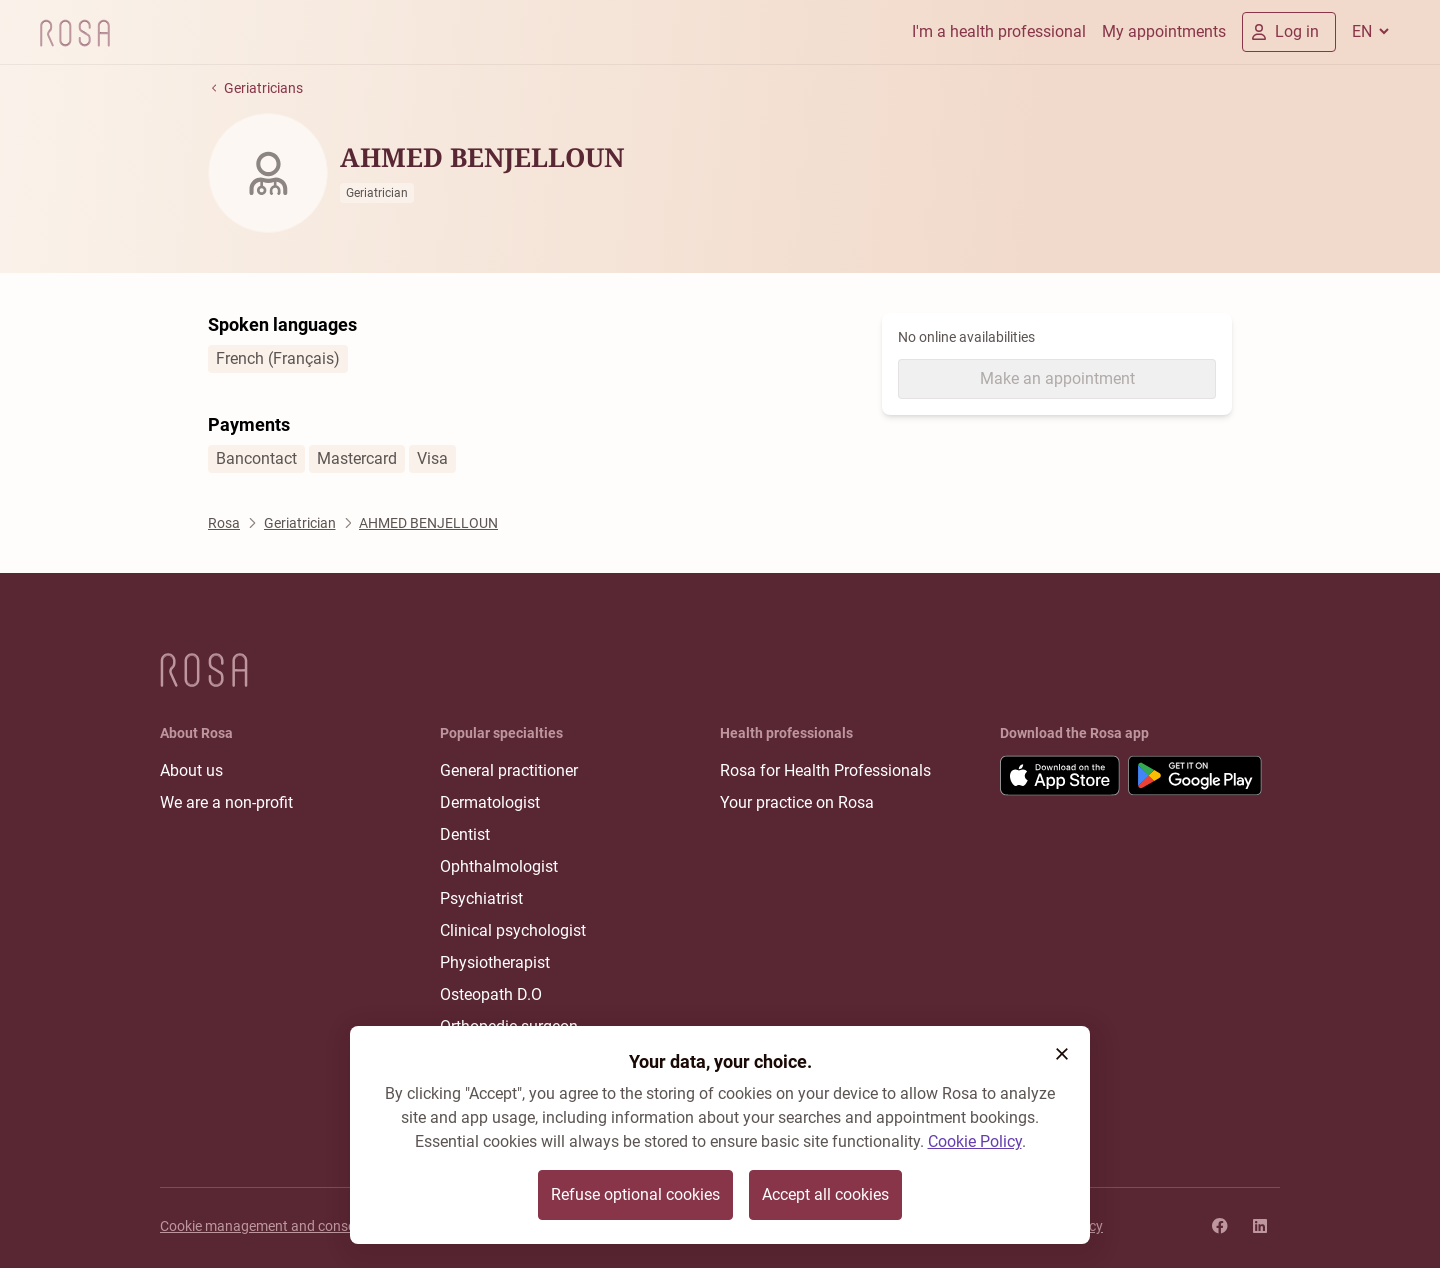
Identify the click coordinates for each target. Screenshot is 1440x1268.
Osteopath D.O (491, 994)
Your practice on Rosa (797, 802)
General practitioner (509, 770)
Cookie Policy (975, 1141)
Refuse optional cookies (635, 1194)
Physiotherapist (495, 962)
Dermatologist (490, 802)
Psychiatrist (481, 898)
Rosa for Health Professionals (825, 770)
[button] (1062, 1054)
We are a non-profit (226, 802)
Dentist (465, 834)
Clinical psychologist (513, 930)
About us (191, 770)
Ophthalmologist (499, 866)
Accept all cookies (825, 1194)
